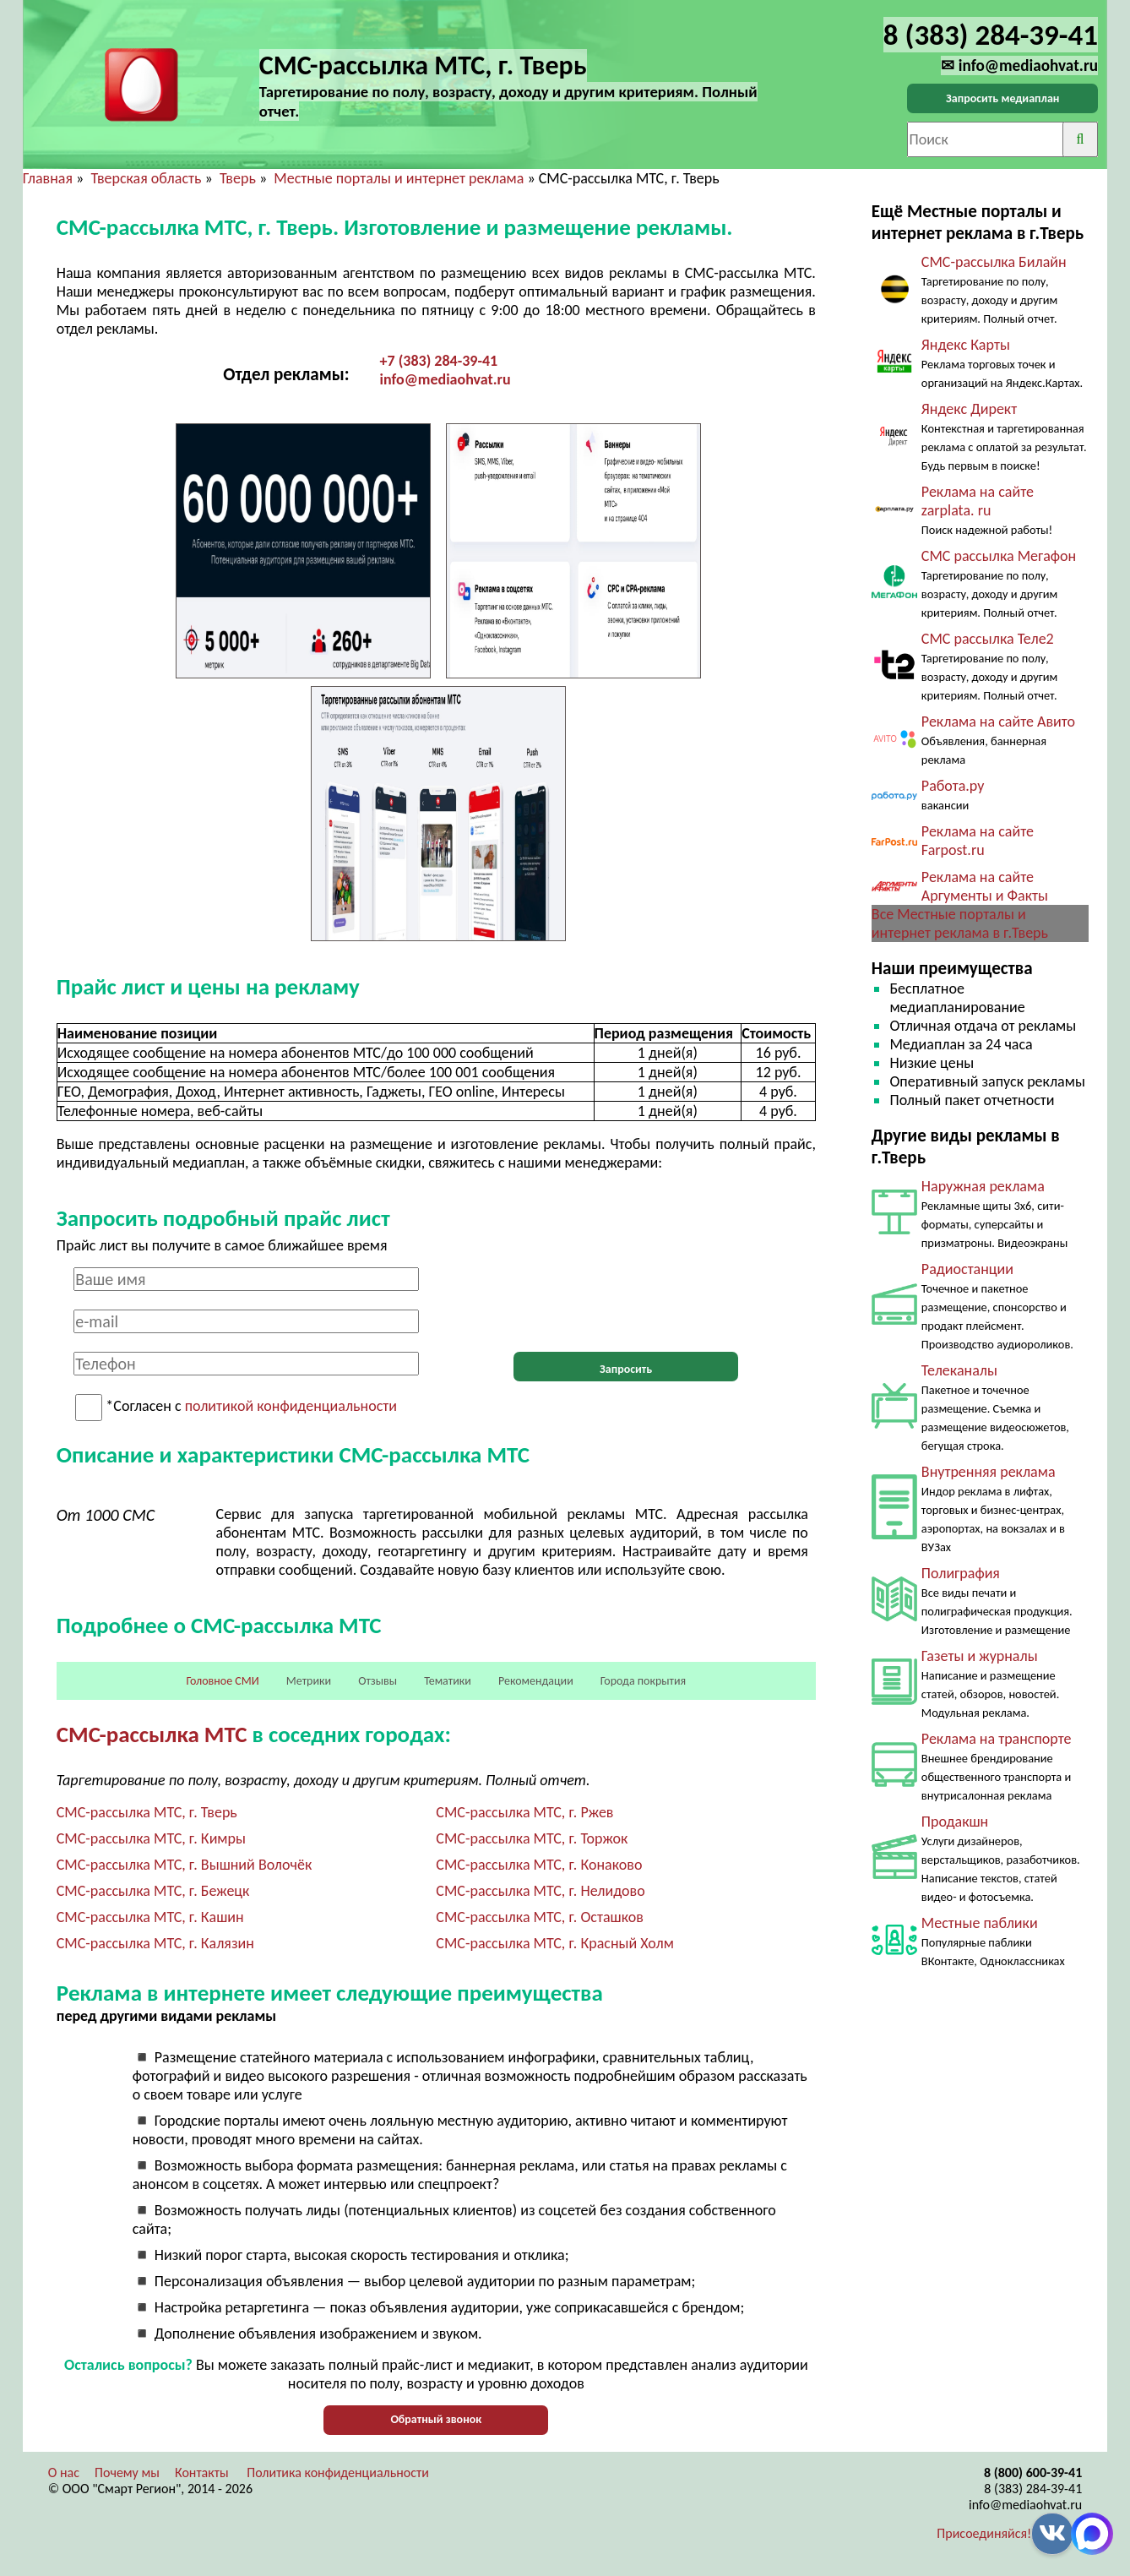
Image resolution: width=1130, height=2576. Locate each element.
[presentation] (625, 1300)
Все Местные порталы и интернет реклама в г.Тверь (960, 923)
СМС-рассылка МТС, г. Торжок (531, 1838)
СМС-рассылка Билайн (994, 262)
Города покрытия (643, 1681)
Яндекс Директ (969, 409)
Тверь (238, 178)
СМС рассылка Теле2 (987, 638)
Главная (48, 178)
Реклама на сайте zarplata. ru (977, 501)
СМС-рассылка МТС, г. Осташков (540, 1917)
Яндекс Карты (965, 344)
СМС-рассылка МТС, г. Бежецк (153, 1891)
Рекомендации (535, 1681)
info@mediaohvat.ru (445, 379)
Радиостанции (967, 1269)
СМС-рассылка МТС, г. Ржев (524, 1812)
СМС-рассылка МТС (152, 1734)
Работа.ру (952, 785)
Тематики (447, 1681)
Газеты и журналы (979, 1656)
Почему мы (127, 2472)
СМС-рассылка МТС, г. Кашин (150, 1917)
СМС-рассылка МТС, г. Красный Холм (555, 1943)
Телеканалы (959, 1370)
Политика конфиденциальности (338, 2472)
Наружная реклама (983, 1186)
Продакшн (954, 1821)
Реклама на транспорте (996, 1738)
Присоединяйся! (984, 2533)
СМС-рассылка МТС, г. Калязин (155, 1943)
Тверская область (145, 178)
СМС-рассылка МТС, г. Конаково (539, 1864)
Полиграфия (960, 1573)
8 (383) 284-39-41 (1033, 2489)
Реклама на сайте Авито (998, 721)
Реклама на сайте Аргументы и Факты (984, 886)
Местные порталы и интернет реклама (399, 178)
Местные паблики (979, 1923)
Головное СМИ (222, 1681)
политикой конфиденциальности (291, 1406)
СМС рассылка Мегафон (998, 556)
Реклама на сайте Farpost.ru (977, 840)
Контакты (202, 2472)
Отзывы (377, 1681)
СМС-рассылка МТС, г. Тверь (147, 1812)
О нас (63, 2472)
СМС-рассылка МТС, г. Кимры (151, 1838)
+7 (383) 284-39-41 (439, 360)
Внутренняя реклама (988, 1471)
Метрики (308, 1681)
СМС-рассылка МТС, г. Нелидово (540, 1891)
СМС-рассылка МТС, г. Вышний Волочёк (184, 1864)
